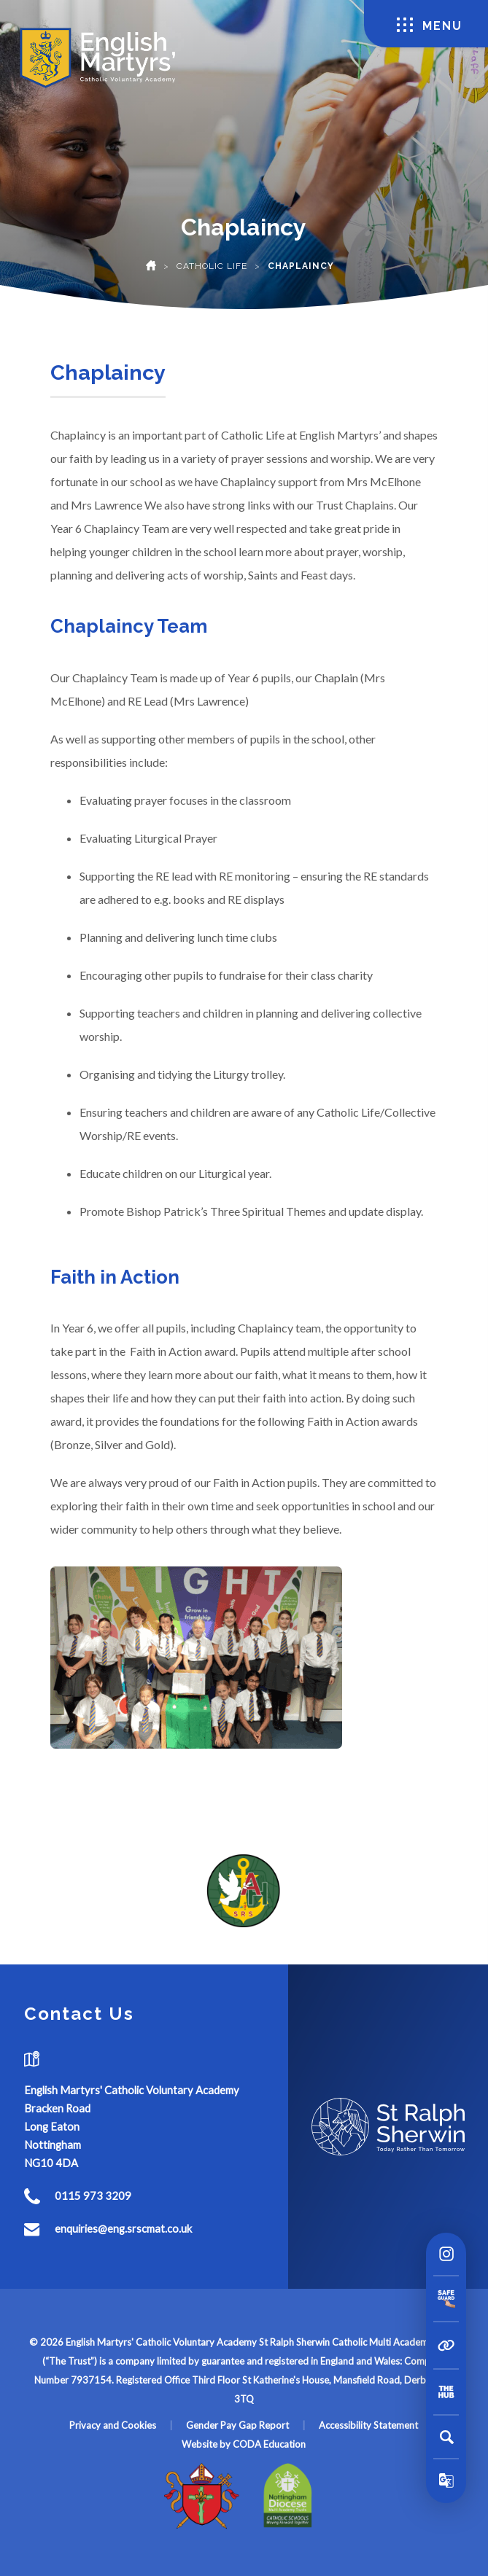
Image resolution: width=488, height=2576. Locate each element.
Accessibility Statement (368, 2425)
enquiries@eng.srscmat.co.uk (123, 2228)
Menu (429, 25)
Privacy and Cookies (112, 2425)
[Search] (446, 2437)
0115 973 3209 (93, 2195)
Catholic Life (212, 266)
